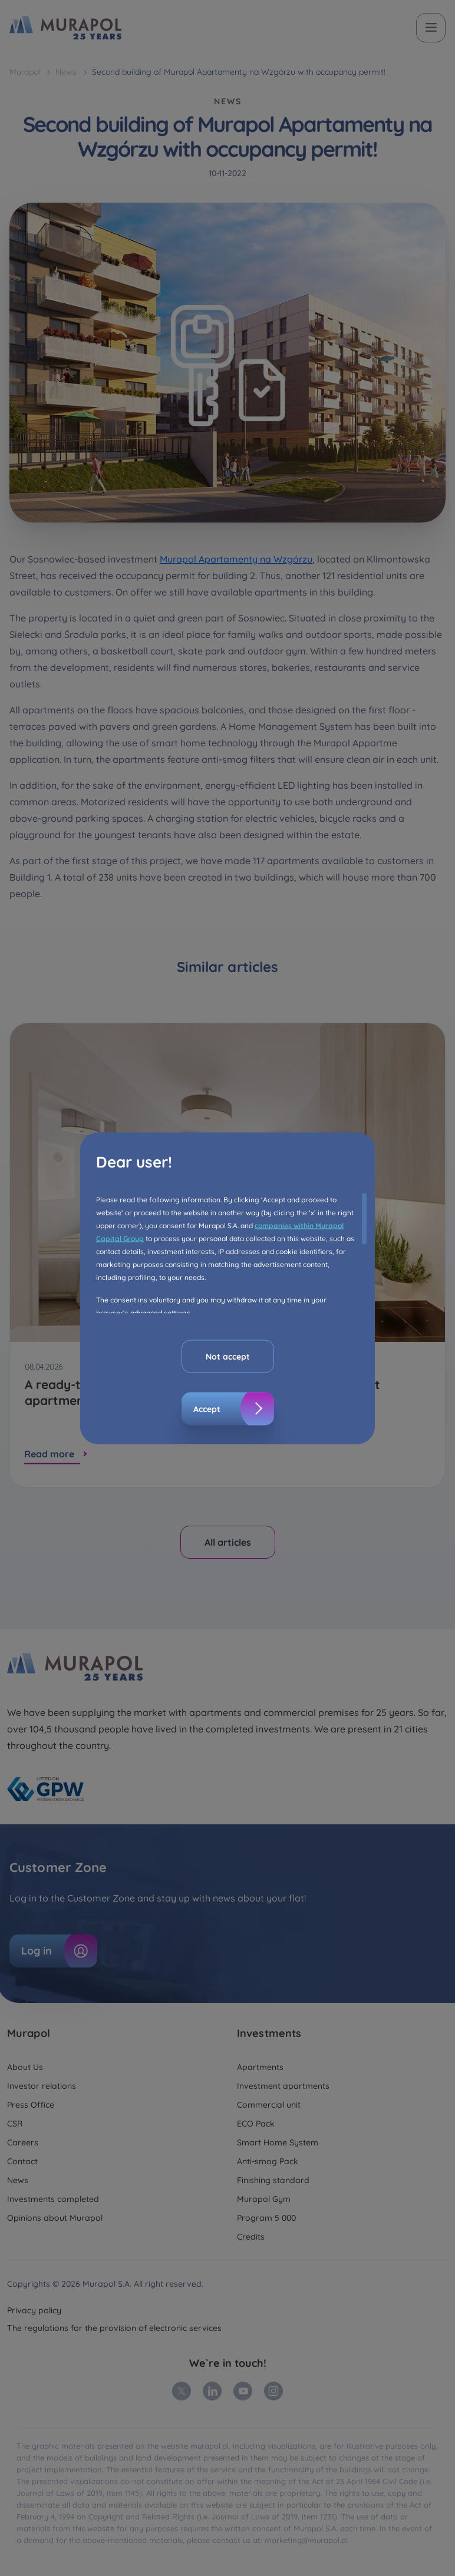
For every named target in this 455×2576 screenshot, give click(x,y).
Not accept (228, 1356)
